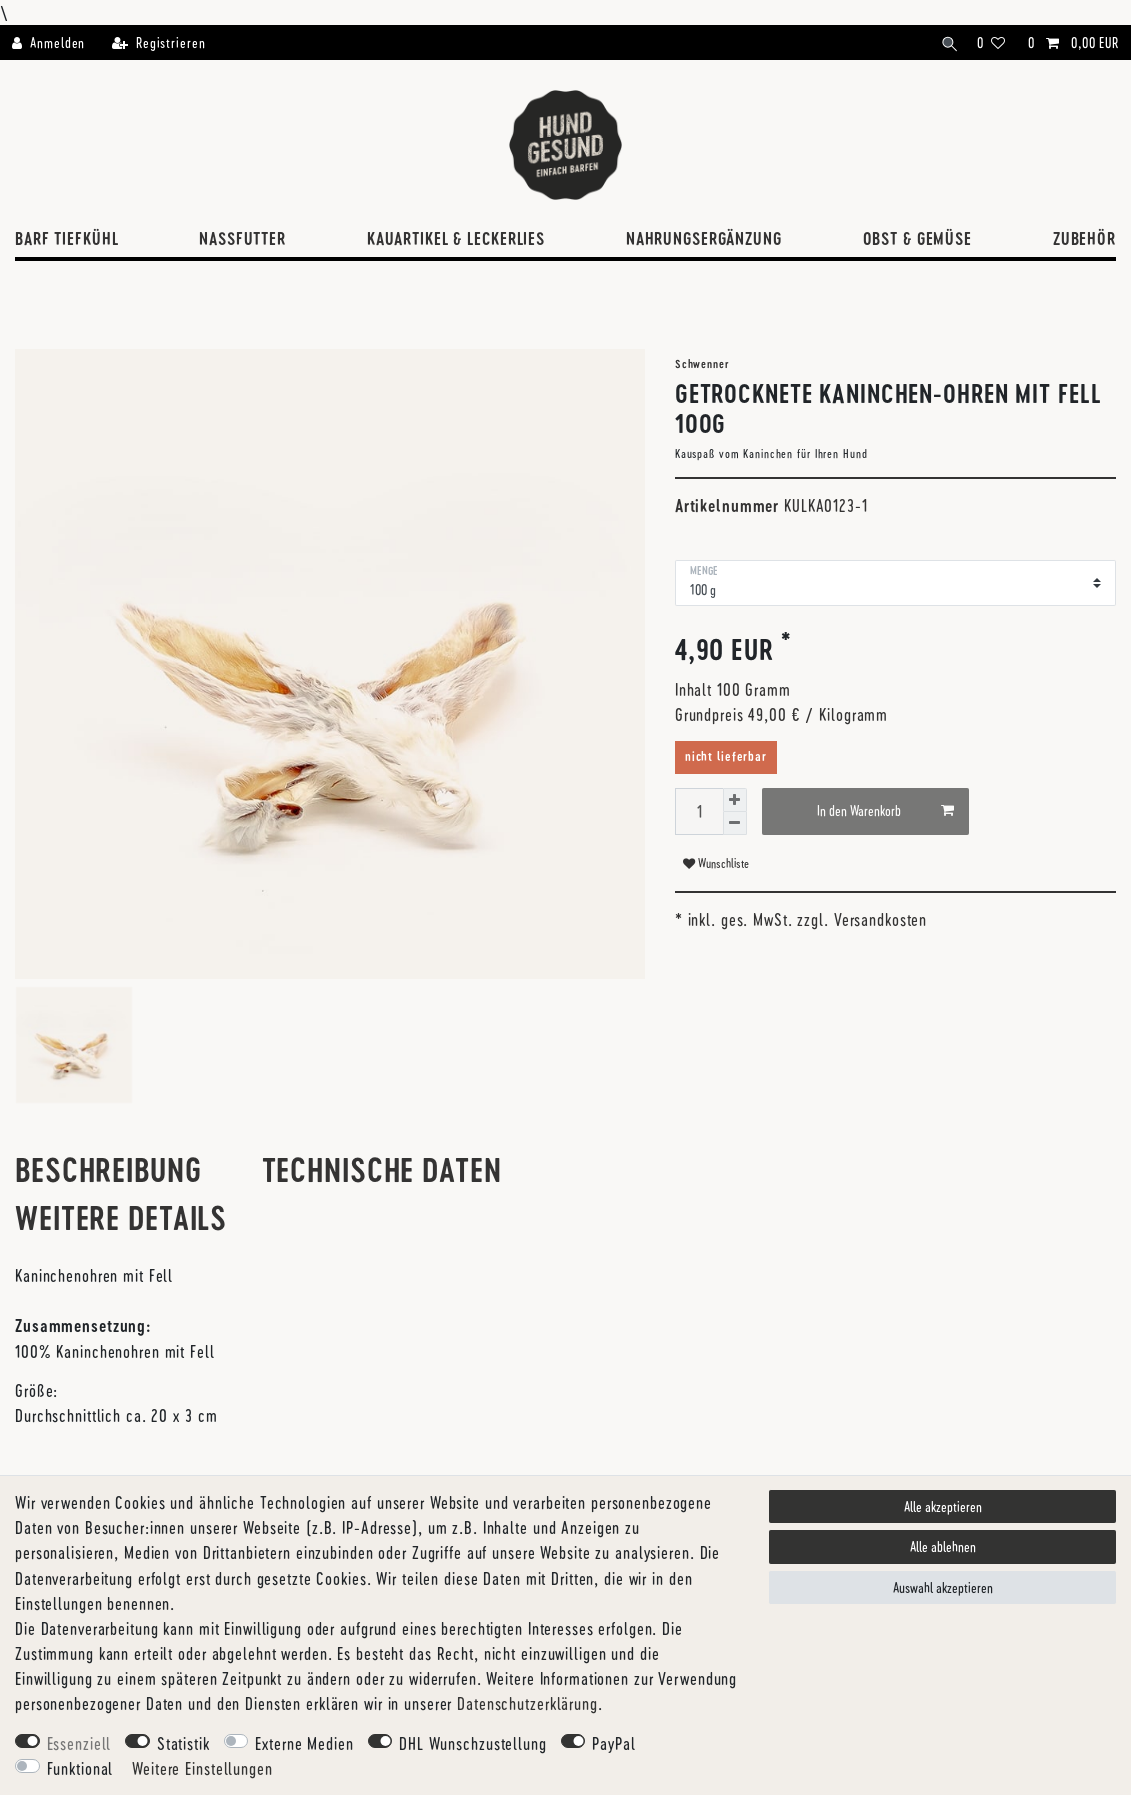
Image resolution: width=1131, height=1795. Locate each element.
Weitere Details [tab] (121, 1217)
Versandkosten (880, 919)
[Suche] (946, 42)
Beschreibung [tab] (108, 1169)
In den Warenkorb (885, 811)
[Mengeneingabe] (699, 811)
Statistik (183, 1743)
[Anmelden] (54, 42)
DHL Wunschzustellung (473, 1743)
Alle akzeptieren (943, 1506)
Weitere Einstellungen (202, 1768)
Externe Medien (304, 1743)
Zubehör (1084, 238)
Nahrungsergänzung (704, 238)
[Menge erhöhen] (735, 800)
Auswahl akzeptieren (943, 1587)
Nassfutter (242, 238)
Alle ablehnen (943, 1546)
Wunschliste (716, 863)
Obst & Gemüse (917, 238)
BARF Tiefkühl (66, 238)
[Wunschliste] (992, 42)
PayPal (613, 1743)
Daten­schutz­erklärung (527, 1703)
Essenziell (79, 1743)
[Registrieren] (158, 42)
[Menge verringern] (735, 823)
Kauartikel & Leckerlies (456, 238)
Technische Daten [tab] (382, 1169)
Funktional (80, 1768)
